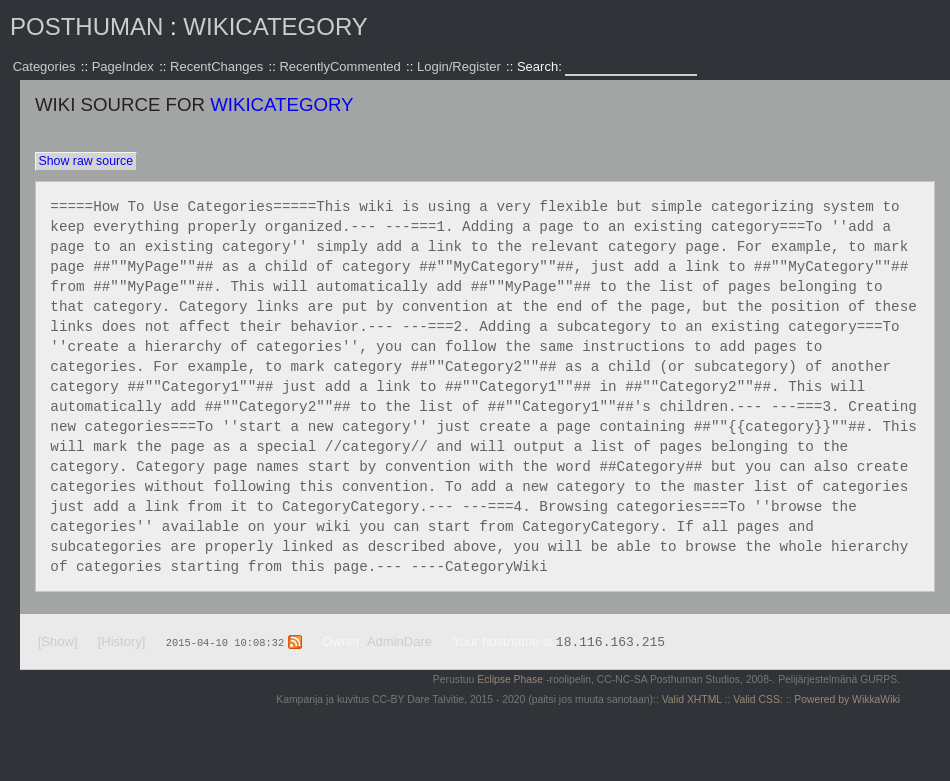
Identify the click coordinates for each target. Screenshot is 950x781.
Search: (541, 66)
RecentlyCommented (339, 66)
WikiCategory (275, 26)
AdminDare (399, 641)
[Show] (58, 641)
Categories (44, 66)
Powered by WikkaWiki (847, 699)
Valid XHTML (692, 699)
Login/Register (459, 66)
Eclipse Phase (510, 679)
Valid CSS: (757, 699)
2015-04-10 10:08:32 (225, 642)
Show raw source (85, 161)
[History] (122, 641)
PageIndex (123, 66)
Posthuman (86, 26)
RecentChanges (216, 66)
